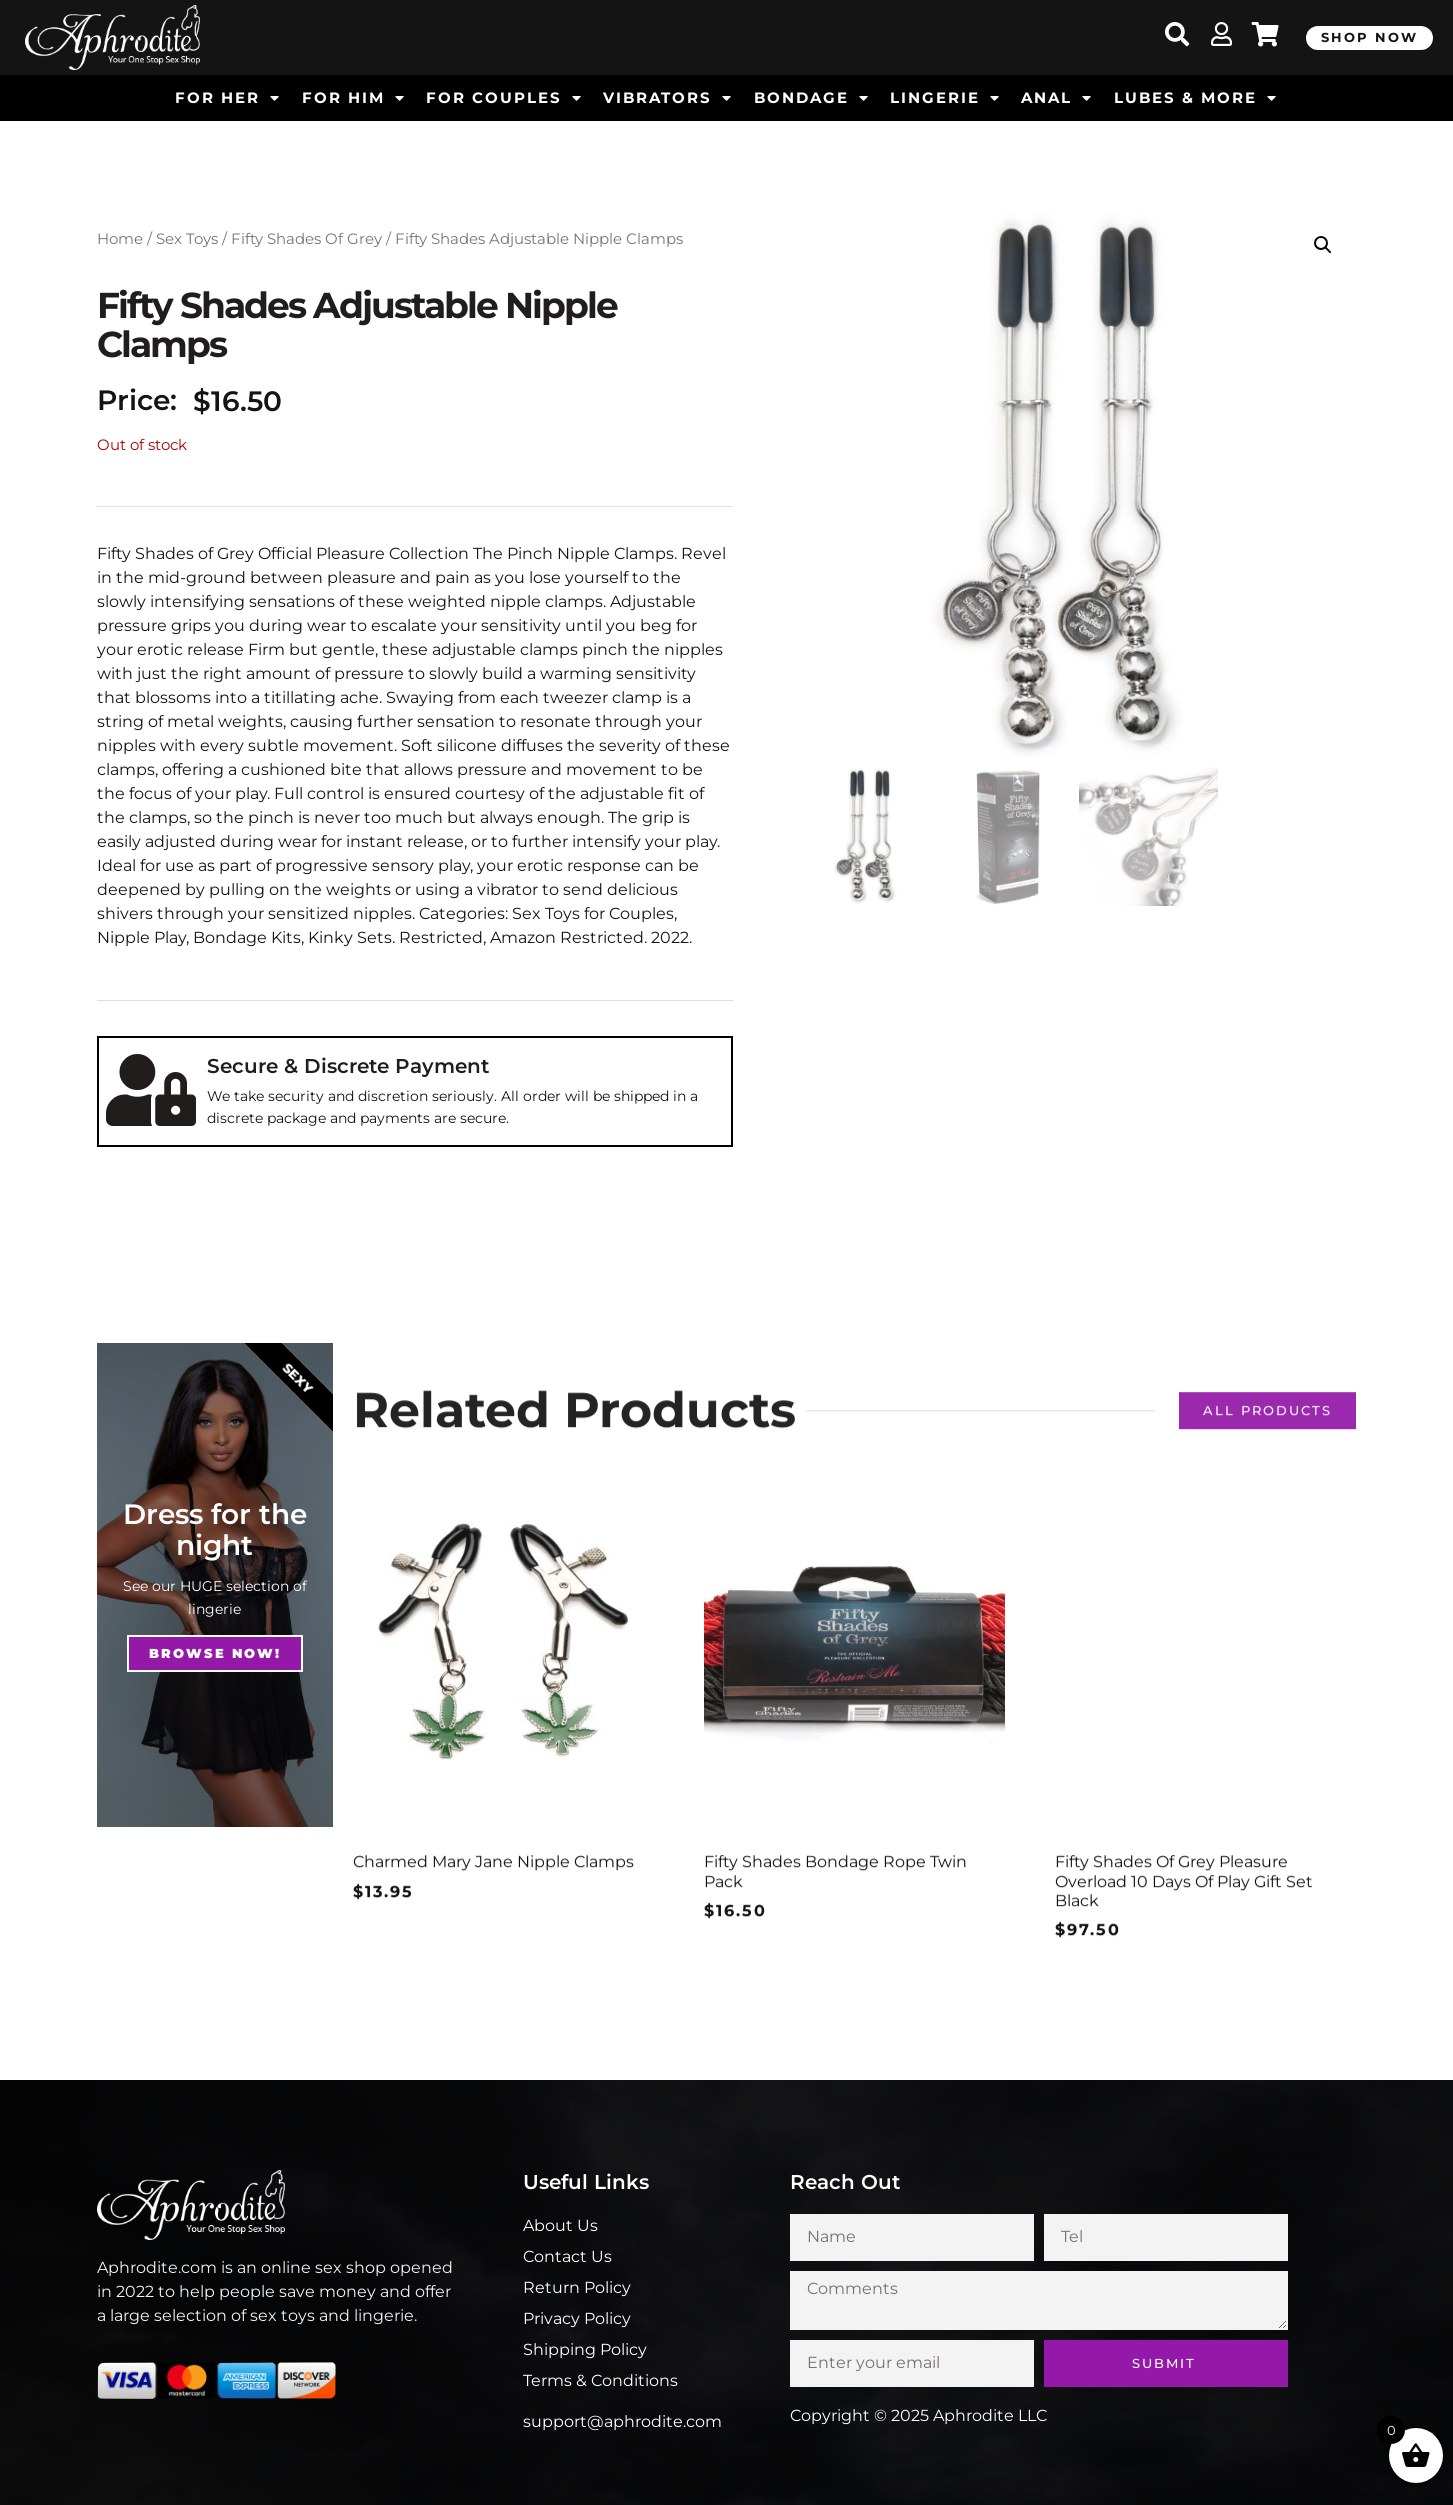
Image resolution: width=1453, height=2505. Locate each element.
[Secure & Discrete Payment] (151, 1090)
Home (120, 239)
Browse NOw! (215, 1653)
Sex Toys (187, 239)
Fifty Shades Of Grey (306, 239)
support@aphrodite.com (622, 2421)
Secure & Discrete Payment (348, 1066)
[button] (1323, 245)
